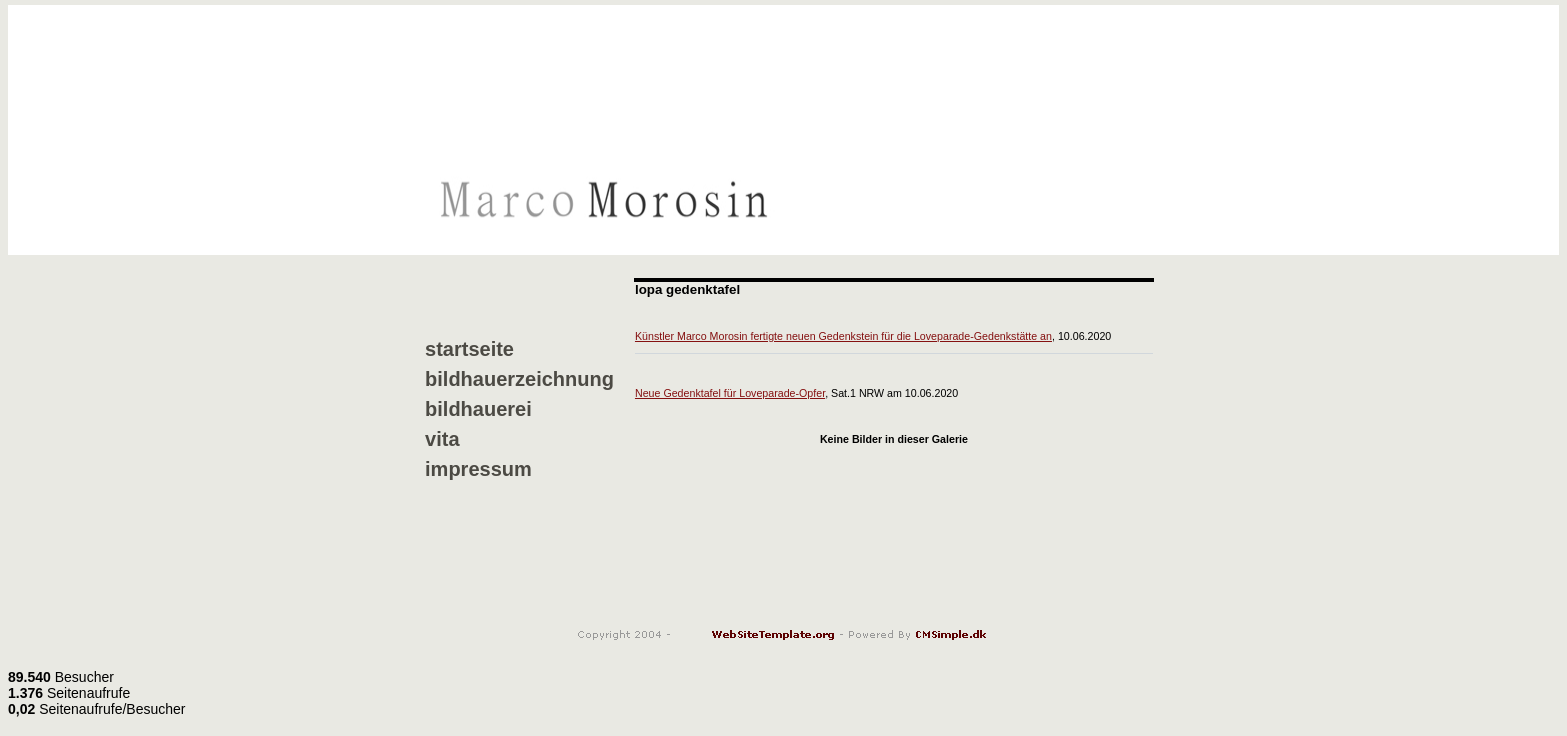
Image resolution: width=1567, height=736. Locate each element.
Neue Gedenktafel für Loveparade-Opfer (730, 393)
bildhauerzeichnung (519, 379)
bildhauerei (478, 409)
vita (442, 439)
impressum (478, 469)
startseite (469, 349)
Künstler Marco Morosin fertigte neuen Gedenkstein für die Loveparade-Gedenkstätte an (843, 336)
